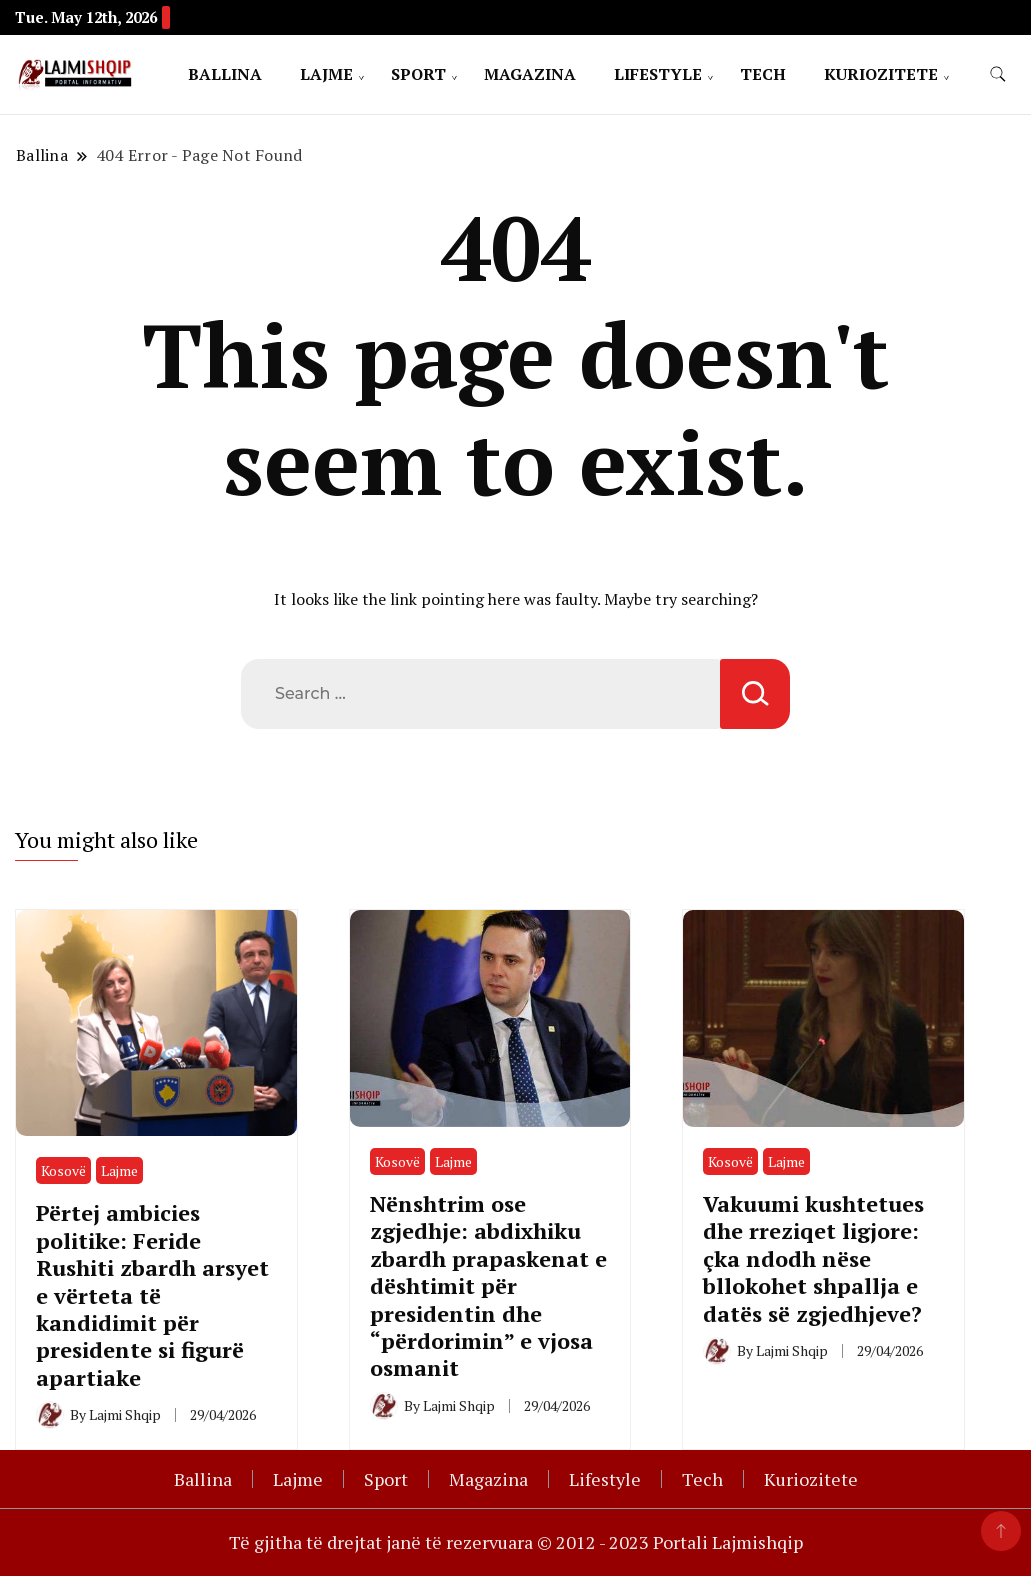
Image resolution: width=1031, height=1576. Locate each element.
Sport (418, 74)
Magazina (530, 74)
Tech (763, 74)
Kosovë (63, 1170)
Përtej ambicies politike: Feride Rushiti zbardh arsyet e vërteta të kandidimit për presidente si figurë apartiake (152, 1295)
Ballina (225, 74)
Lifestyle (658, 74)
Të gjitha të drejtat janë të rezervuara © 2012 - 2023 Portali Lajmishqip (516, 1542)
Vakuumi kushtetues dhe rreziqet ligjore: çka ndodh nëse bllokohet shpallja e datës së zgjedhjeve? (813, 1258)
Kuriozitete (881, 74)
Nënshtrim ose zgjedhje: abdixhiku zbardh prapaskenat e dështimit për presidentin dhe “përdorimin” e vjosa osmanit (488, 1286)
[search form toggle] (998, 74)
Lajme (326, 74)
